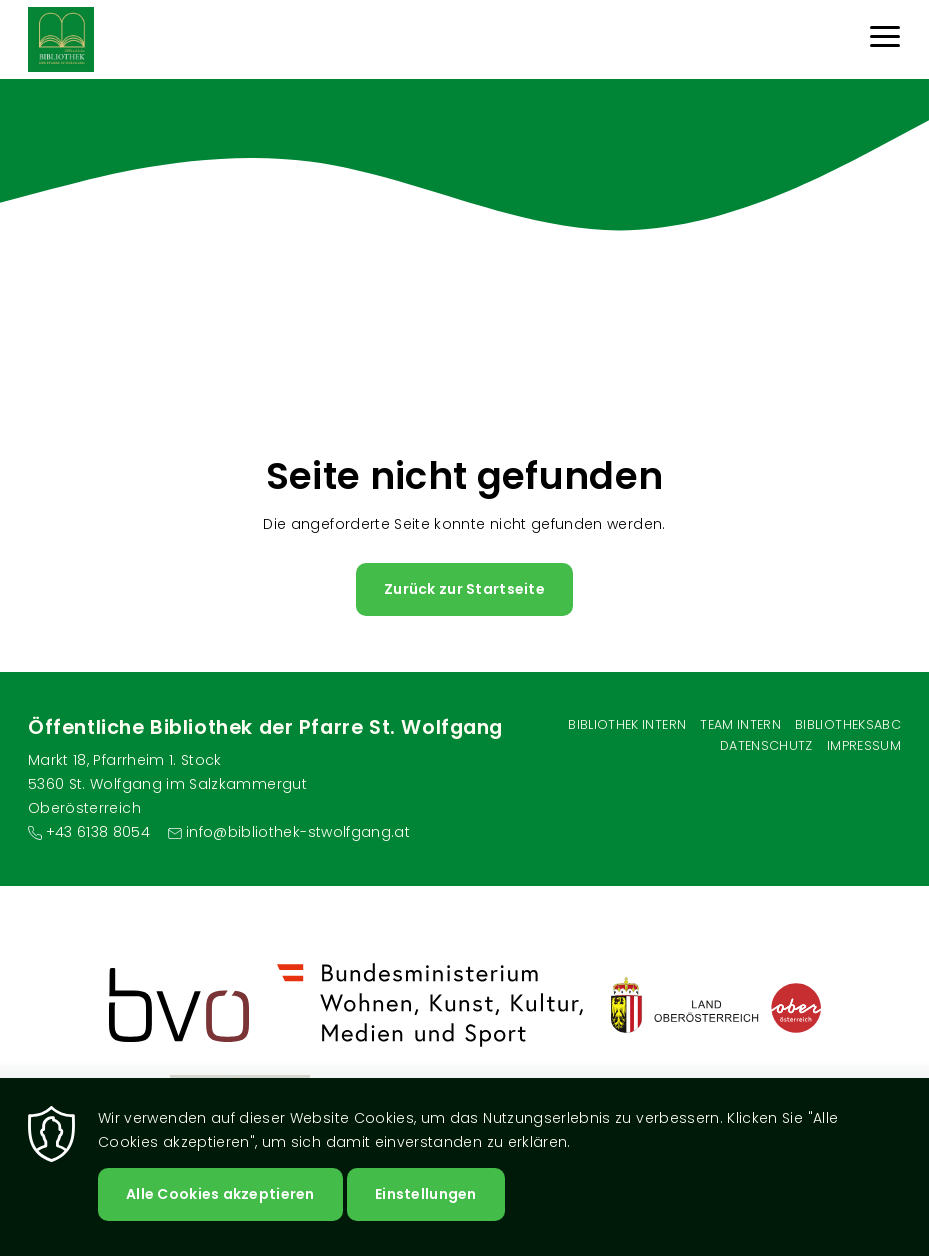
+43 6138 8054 (98, 832)
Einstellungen (426, 1194)
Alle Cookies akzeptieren (220, 1194)
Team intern (740, 724)
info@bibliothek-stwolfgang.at (298, 832)
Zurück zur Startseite (464, 589)
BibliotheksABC (848, 724)
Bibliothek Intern (627, 724)
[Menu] (885, 39)
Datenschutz (766, 745)
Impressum (864, 745)
